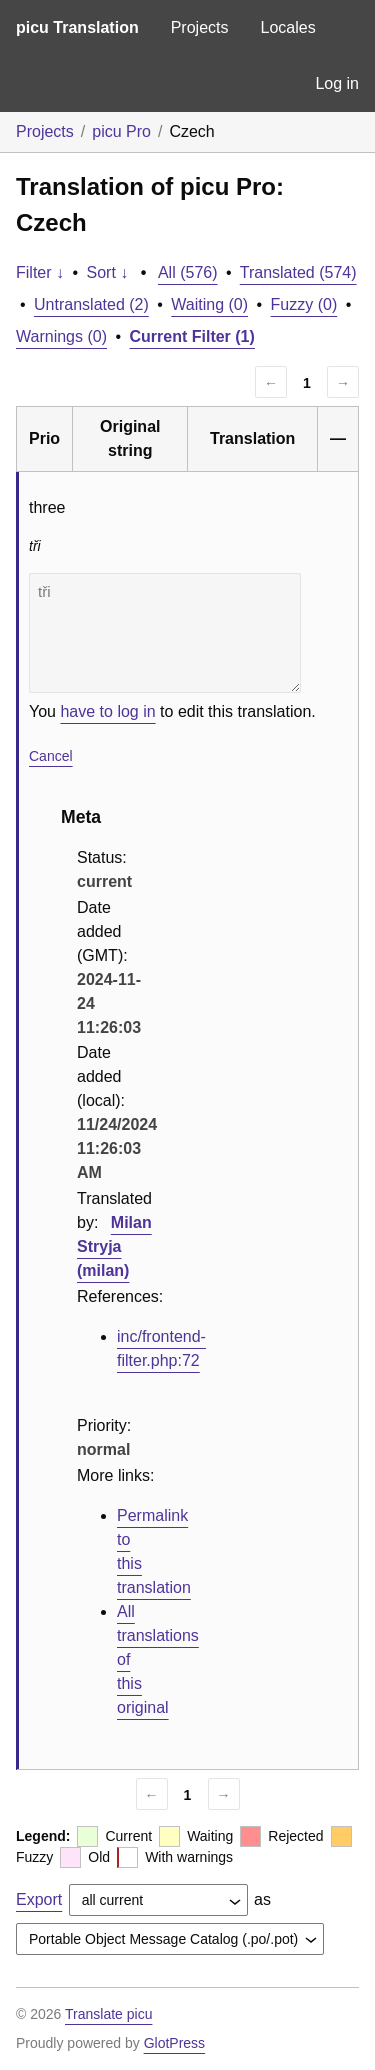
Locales (287, 27)
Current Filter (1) (192, 336)
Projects (200, 27)
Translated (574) (298, 272)
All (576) (188, 272)
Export (39, 1899)
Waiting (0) (209, 304)
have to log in (107, 711)
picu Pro (121, 131)
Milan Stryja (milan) (114, 1246)
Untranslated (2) (91, 304)
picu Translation (77, 27)
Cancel (51, 756)
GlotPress (174, 2043)
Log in (337, 83)
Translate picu (108, 2014)
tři (165, 633)
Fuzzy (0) (304, 304)
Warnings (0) (61, 336)
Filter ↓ (40, 272)
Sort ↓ (108, 272)
